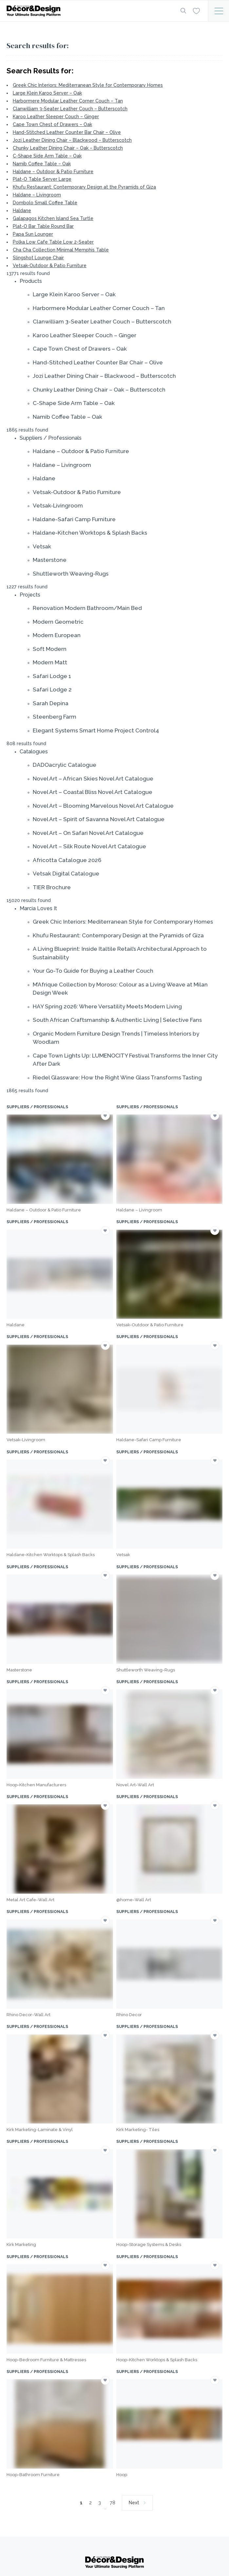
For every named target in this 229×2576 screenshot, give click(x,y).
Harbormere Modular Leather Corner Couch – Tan (68, 100)
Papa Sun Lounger (33, 234)
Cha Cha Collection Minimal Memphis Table (61, 249)
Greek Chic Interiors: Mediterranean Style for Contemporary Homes (88, 85)
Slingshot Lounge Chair (38, 257)
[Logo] (88, 11)
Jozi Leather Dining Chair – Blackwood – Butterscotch (72, 140)
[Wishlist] (196, 10)
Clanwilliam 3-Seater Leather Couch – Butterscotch (70, 108)
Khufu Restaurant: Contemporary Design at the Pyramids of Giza (84, 187)
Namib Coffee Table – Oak (42, 163)
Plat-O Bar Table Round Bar (43, 226)
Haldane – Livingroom (37, 194)
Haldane (22, 210)
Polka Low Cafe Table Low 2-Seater (53, 242)
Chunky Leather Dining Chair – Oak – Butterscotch (68, 148)
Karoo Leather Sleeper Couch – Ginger (56, 116)
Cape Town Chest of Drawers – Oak (52, 124)
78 (112, 2502)
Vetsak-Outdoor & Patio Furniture (49, 265)
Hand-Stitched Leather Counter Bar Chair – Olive (67, 132)
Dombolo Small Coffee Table (45, 202)
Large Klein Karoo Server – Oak (47, 93)
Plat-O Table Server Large (42, 179)
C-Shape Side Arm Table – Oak (47, 155)
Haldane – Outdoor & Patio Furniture (53, 171)
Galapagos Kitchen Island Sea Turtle (53, 218)
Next (134, 2502)
